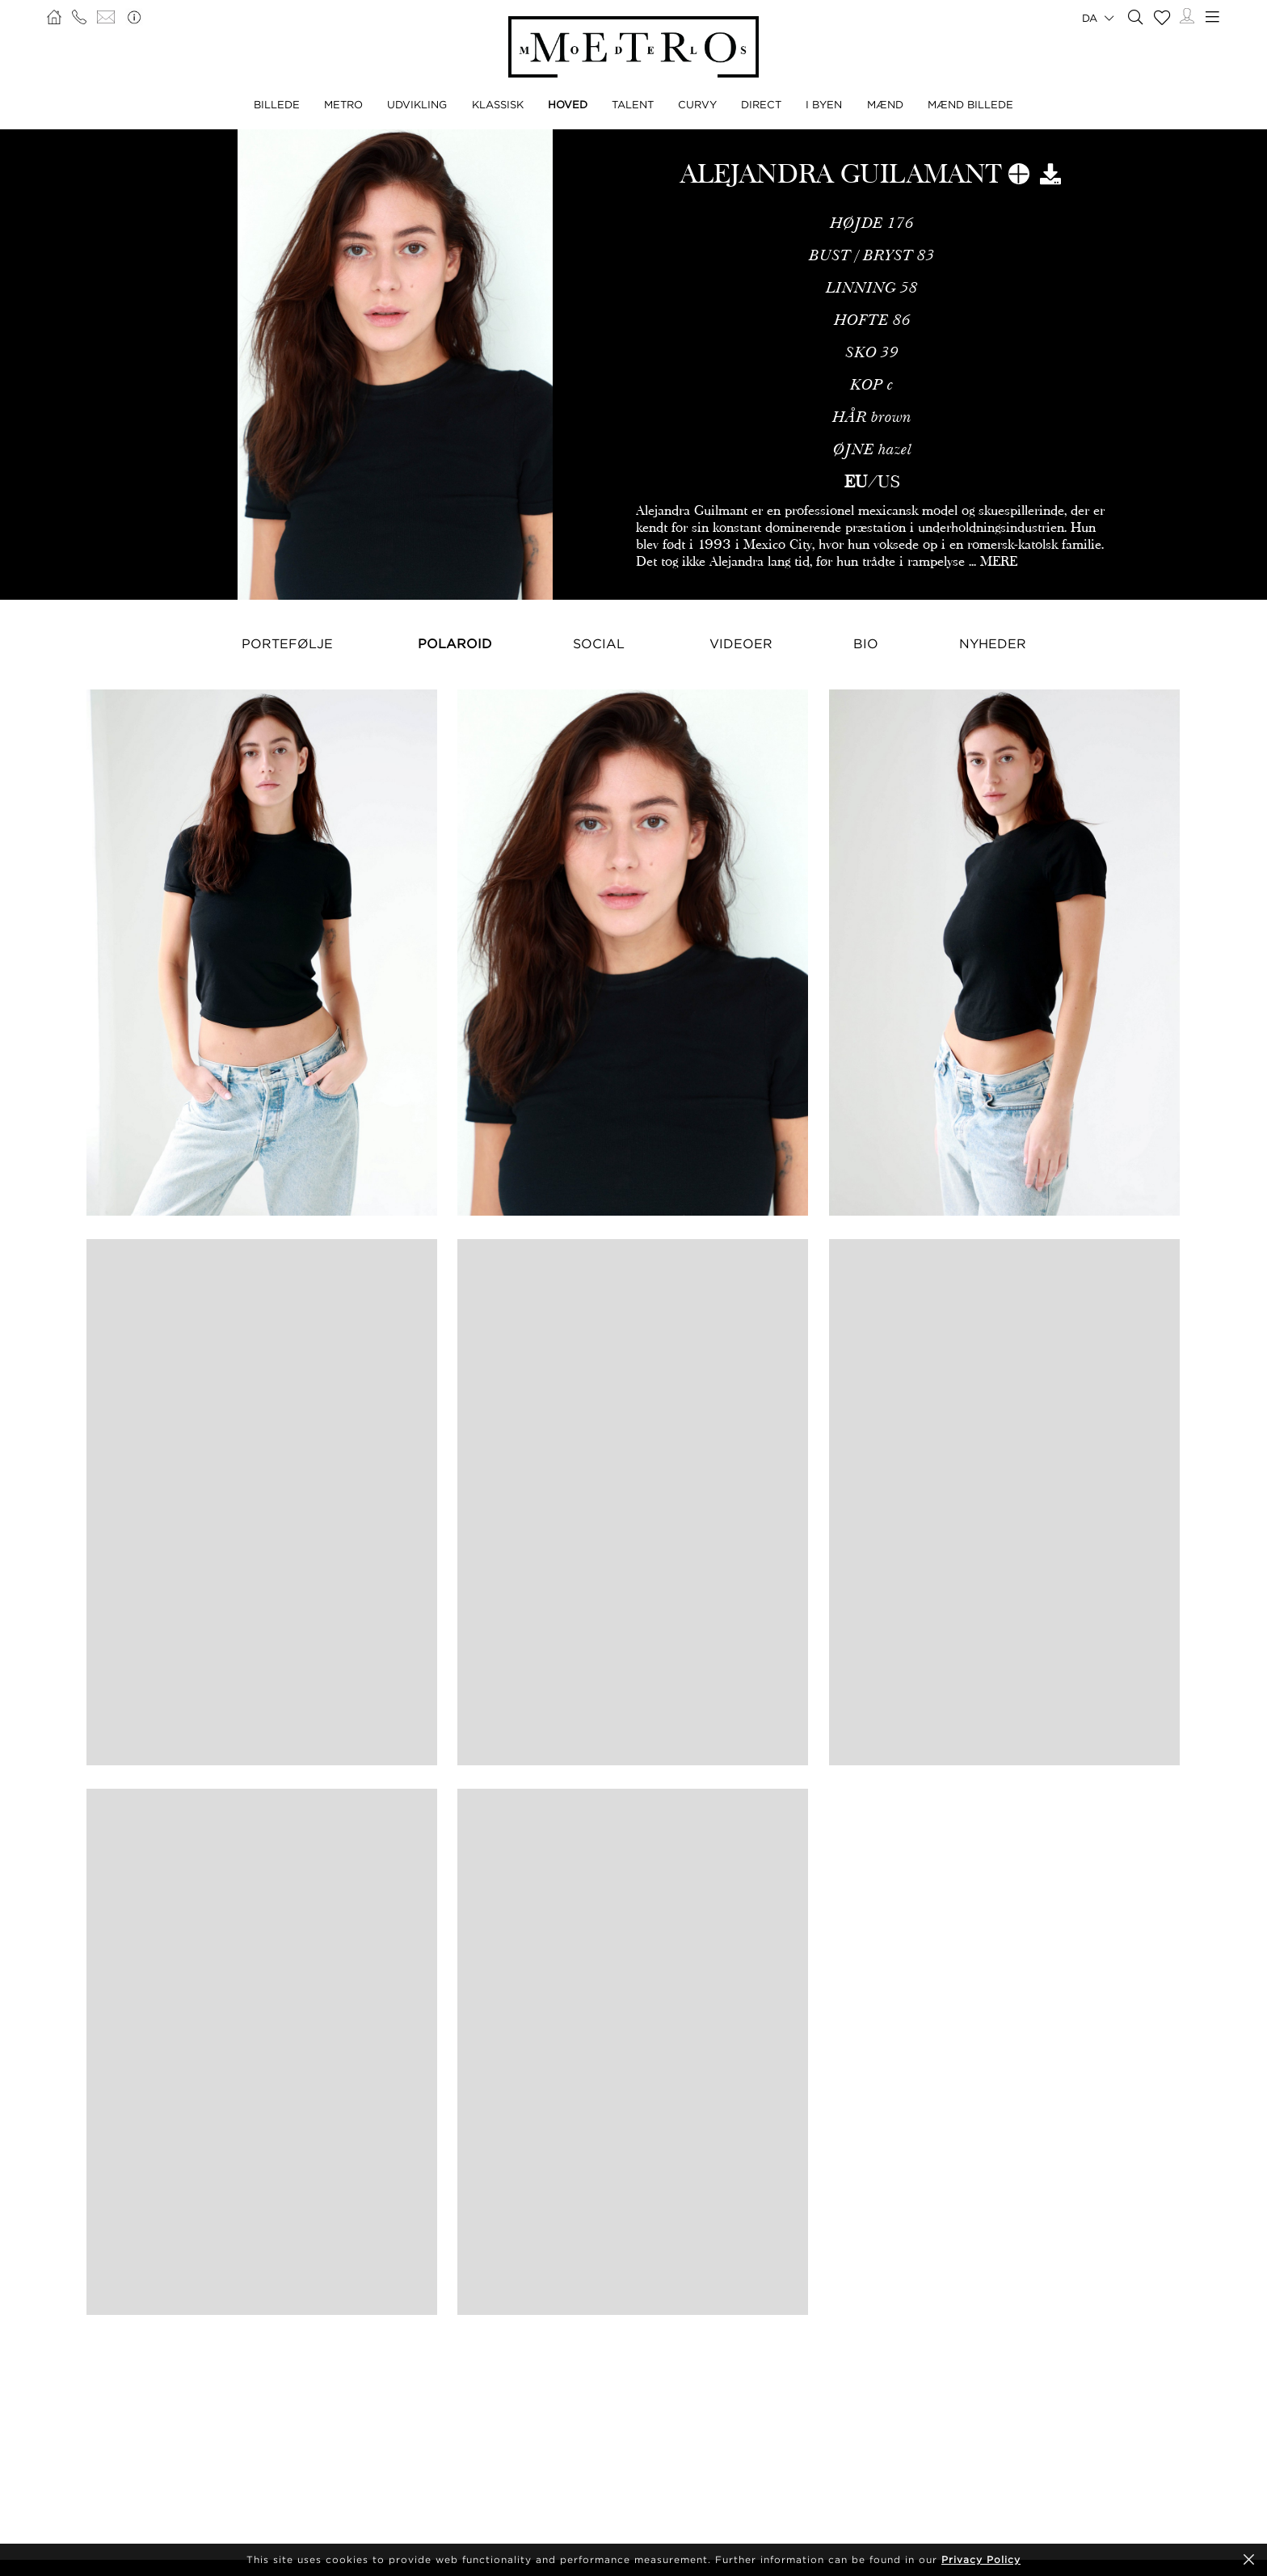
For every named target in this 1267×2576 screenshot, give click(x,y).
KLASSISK (498, 104)
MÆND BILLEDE (970, 104)
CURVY (697, 104)
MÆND (885, 104)
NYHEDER (992, 643)
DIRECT (761, 104)
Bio (865, 643)
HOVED (567, 104)
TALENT (633, 104)
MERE (998, 561)
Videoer (740, 643)
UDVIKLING (417, 104)
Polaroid (455, 643)
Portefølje (287, 643)
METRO (343, 104)
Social (599, 643)
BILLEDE (277, 104)
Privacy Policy (981, 2559)
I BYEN (824, 104)
